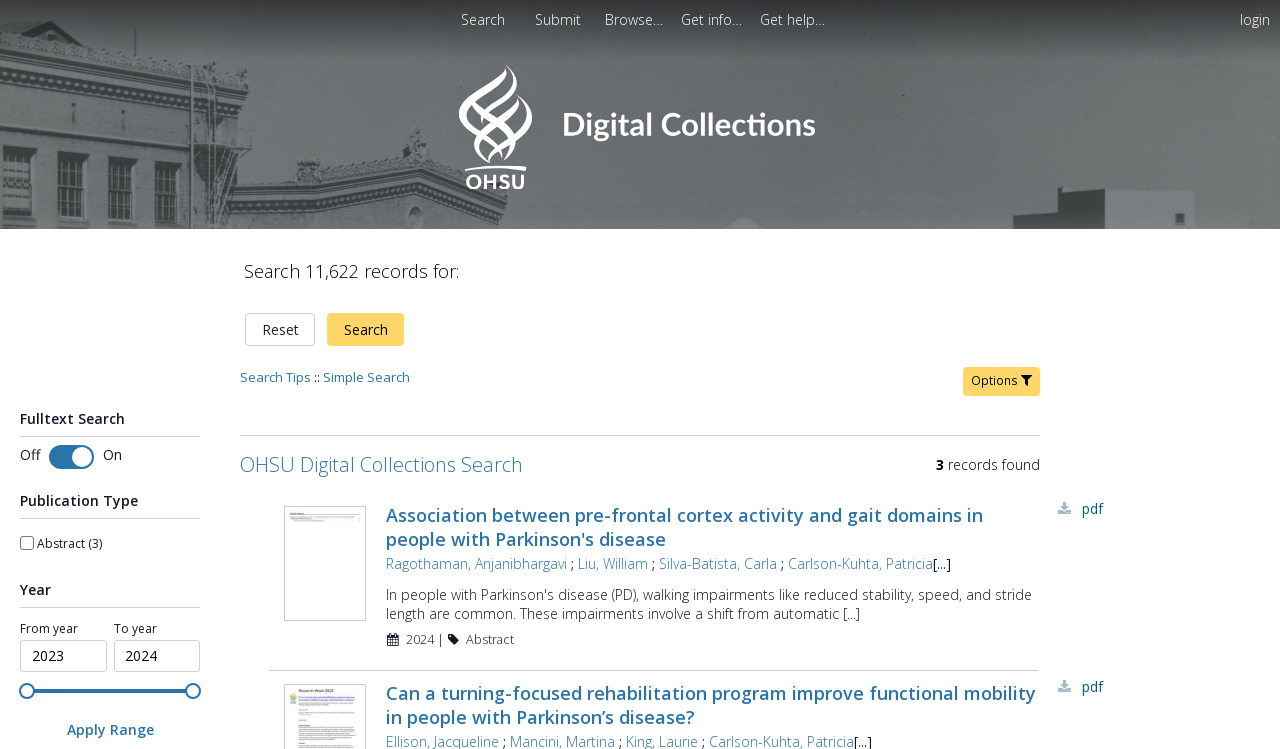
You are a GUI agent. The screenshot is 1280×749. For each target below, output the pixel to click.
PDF (1092, 508)
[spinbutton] (63, 656)
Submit (560, 19)
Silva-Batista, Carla (718, 563)
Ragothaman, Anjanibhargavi (476, 563)
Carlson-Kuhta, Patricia (860, 563)
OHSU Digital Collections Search (381, 464)
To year (135, 629)
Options (1001, 380)
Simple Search (366, 377)
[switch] (71, 457)
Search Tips (275, 377)
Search (366, 329)
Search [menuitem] (483, 19)
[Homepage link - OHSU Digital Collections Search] (639, 184)
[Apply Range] (110, 729)
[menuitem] (560, 19)
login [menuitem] (1255, 19)
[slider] (27, 691)
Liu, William (613, 563)
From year (49, 629)
